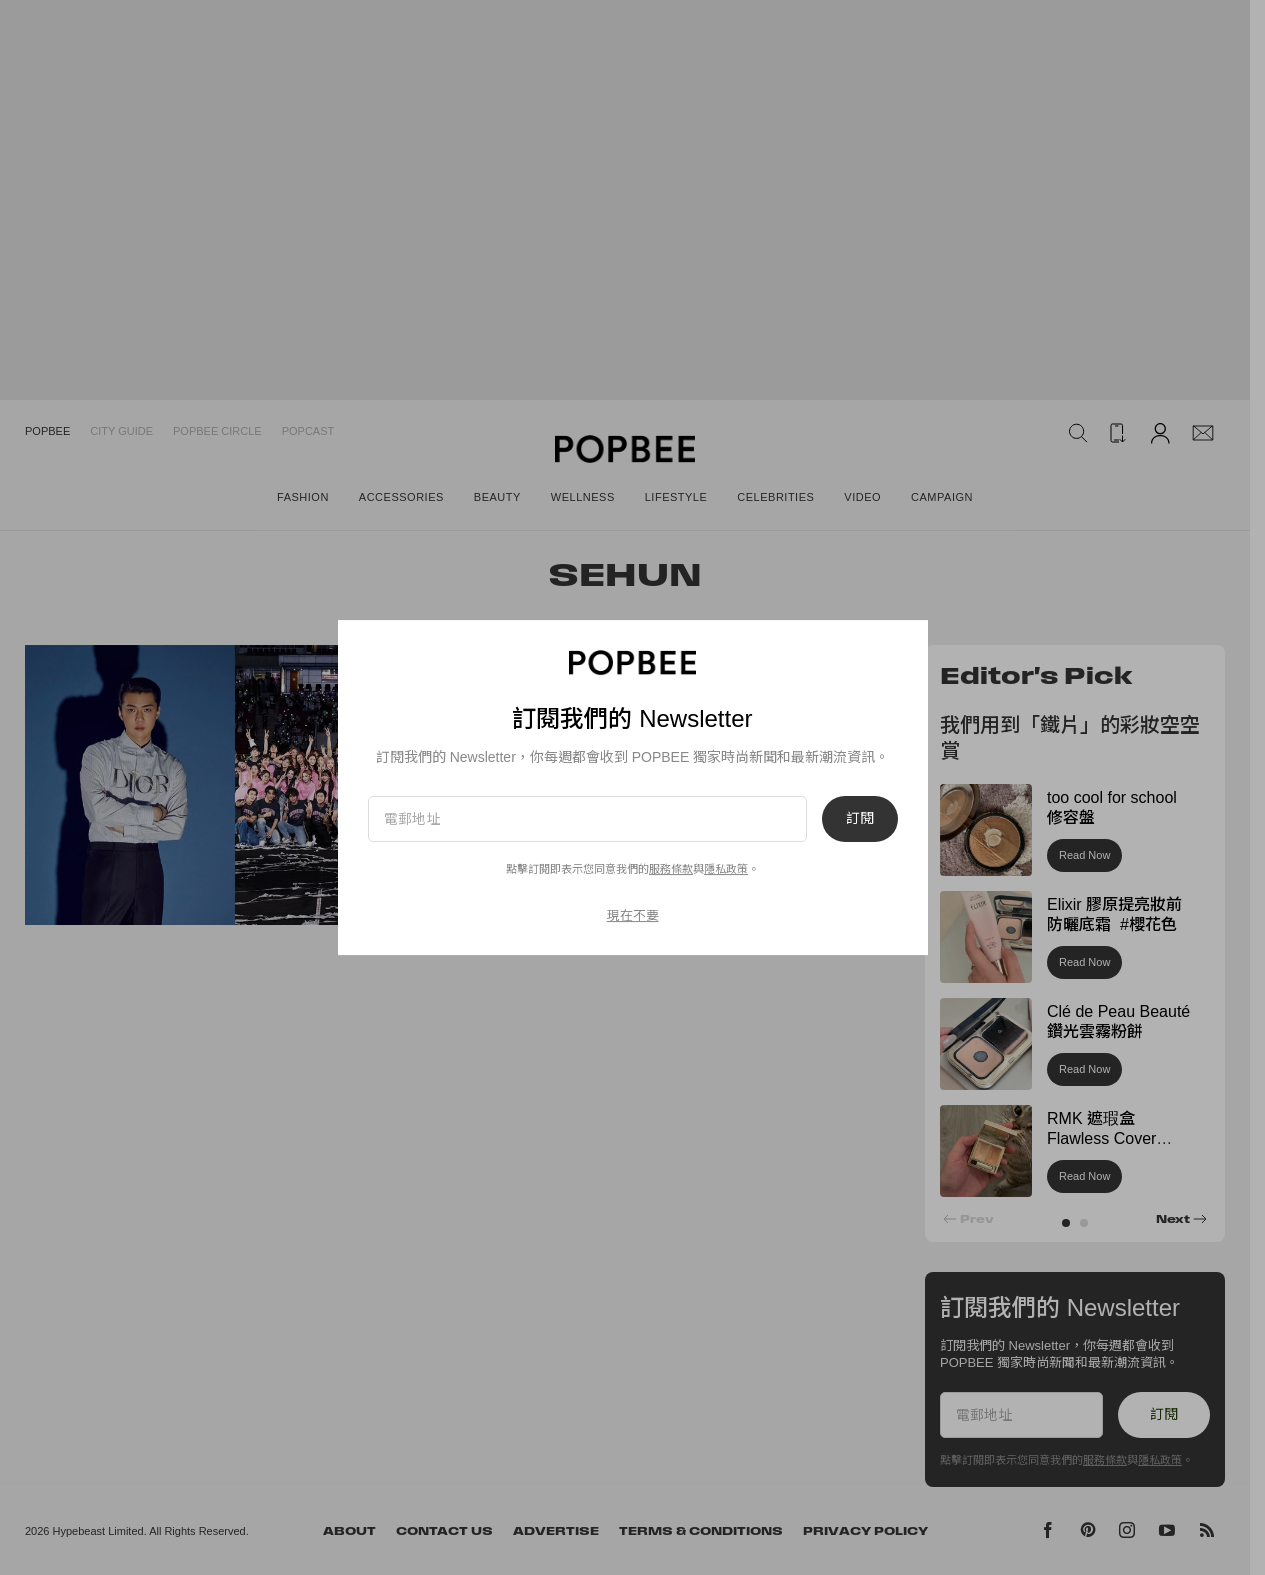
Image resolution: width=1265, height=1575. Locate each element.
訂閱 (860, 819)
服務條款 (671, 869)
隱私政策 (726, 869)
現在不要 (633, 915)
